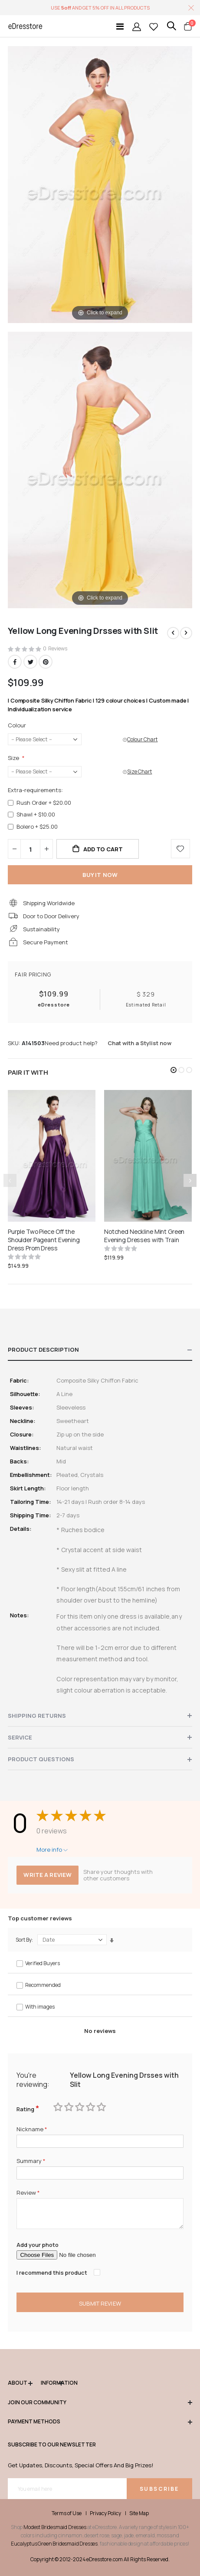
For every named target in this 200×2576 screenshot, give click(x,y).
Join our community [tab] (100, 2402)
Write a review (47, 1875)
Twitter (30, 662)
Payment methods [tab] (100, 2422)
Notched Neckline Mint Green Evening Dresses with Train (144, 1236)
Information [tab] (52, 2383)
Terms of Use (67, 2513)
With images (40, 2006)
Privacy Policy (105, 2513)
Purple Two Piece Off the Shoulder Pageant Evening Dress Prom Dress (44, 1240)
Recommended (43, 1985)
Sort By (24, 1940)
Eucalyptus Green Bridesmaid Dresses (54, 2543)
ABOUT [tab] (20, 2383)
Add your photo (37, 2245)
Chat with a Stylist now (139, 1043)
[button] (173, 1070)
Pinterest (45, 662)
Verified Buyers (42, 1963)
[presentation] (190, 1180)
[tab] (100, 1350)
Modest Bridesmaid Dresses (54, 2527)
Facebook (15, 662)
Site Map (139, 2513)
